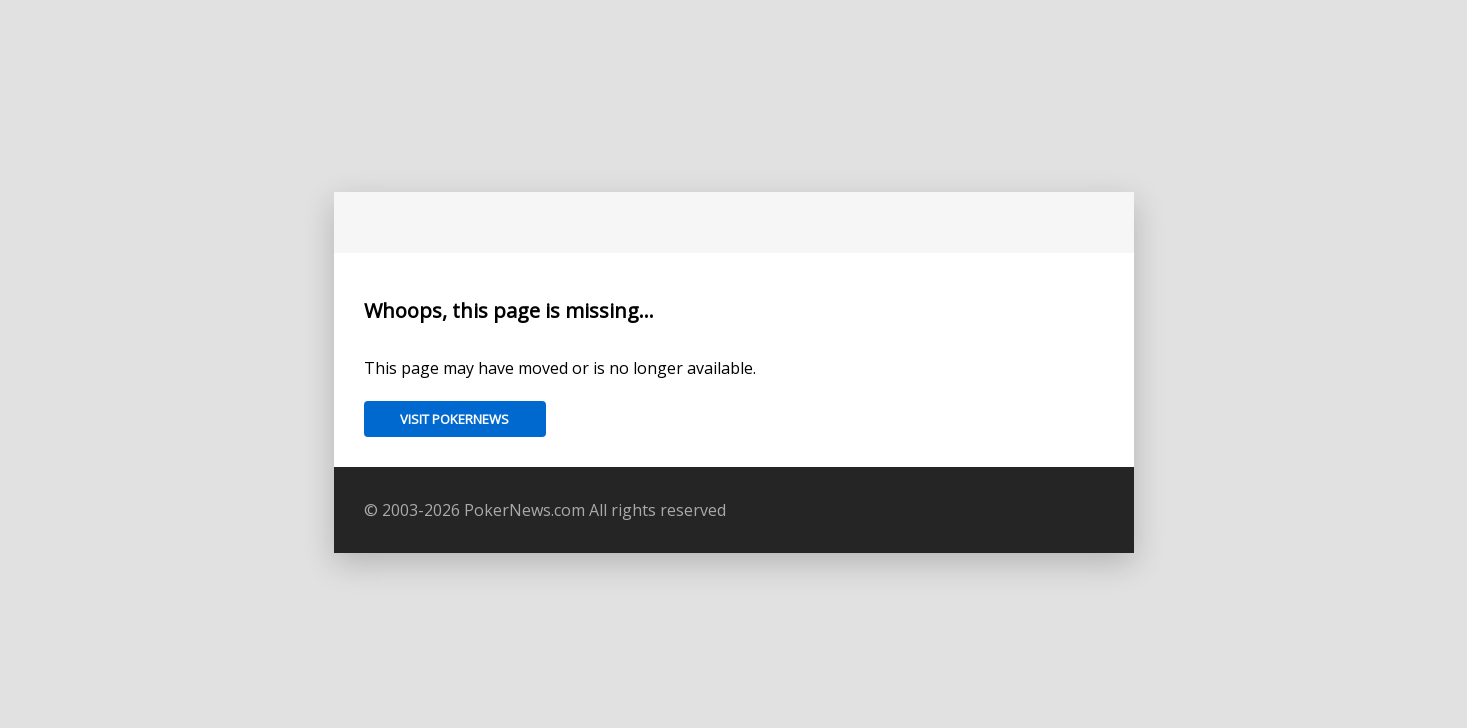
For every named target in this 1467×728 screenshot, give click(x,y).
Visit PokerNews (454, 419)
